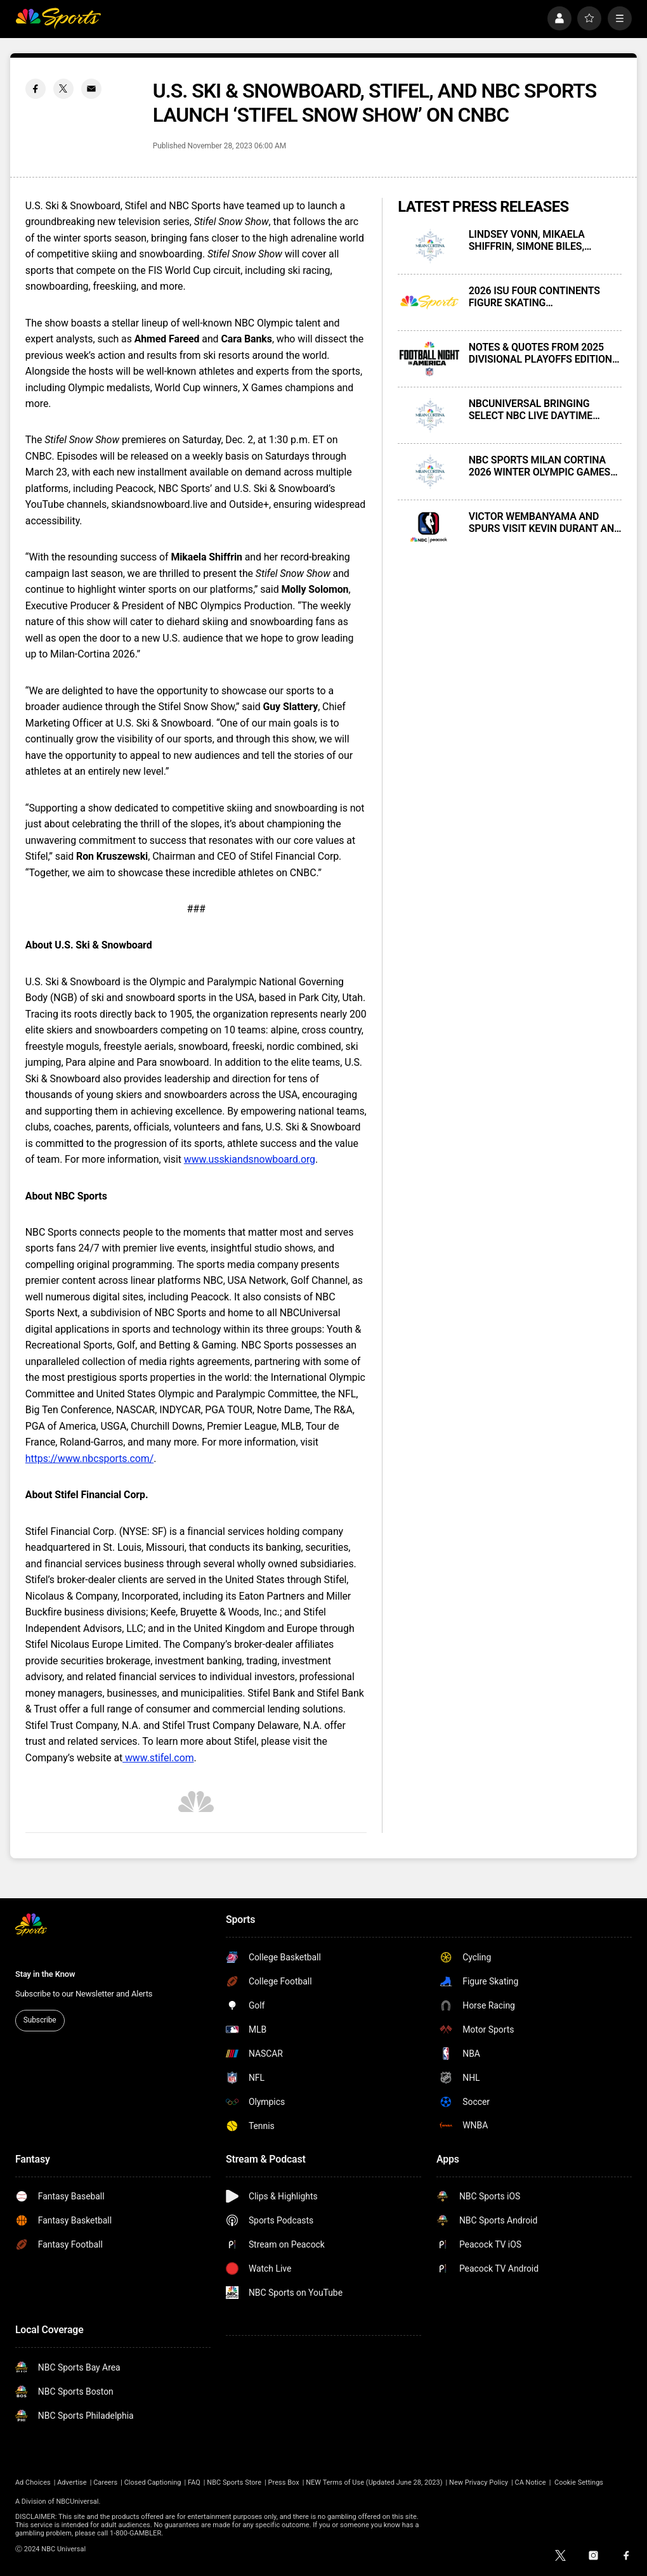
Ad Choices (33, 2482)
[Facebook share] (35, 89)
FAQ (194, 2482)
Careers (105, 2482)
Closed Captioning (152, 2482)
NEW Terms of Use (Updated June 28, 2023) (374, 2482)
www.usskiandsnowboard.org (249, 1159)
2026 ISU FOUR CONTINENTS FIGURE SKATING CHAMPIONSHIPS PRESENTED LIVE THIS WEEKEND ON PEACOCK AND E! (537, 297)
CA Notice (530, 2482)
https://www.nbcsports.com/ (89, 1459)
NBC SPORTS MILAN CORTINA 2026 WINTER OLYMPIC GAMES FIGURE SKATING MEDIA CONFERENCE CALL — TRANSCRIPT (539, 466)
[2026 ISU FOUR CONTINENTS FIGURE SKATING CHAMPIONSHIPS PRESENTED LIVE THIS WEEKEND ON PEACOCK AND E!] (429, 302)
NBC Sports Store (234, 2482)
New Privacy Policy (478, 2482)
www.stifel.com (157, 1758)
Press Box (283, 2482)
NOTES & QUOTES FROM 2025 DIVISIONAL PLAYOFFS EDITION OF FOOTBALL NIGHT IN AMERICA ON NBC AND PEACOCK (545, 353)
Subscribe (39, 2020)
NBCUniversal (77, 2501)
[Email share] (91, 89)
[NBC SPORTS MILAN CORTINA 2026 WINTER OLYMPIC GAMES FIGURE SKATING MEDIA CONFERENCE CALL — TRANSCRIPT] (429, 471)
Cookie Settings (578, 2482)
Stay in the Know (45, 1974)
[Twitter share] (63, 89)
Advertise (71, 2482)
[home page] (58, 18)
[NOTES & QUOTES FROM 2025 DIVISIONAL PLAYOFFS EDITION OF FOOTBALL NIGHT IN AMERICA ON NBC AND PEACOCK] (429, 359)
